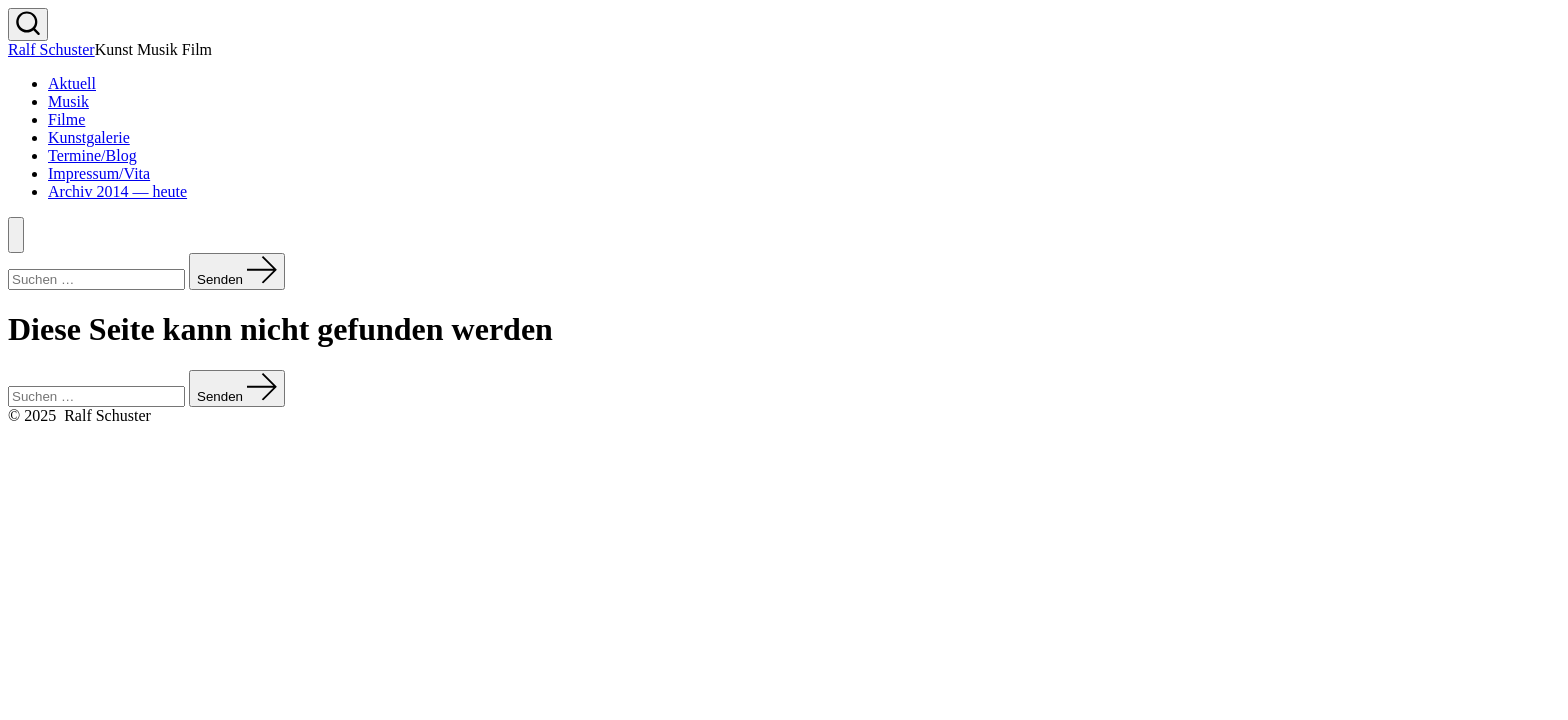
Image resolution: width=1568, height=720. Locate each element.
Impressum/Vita (99, 173)
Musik (68, 101)
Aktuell (72, 83)
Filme (66, 119)
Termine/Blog (92, 155)
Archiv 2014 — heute (117, 191)
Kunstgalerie (89, 137)
